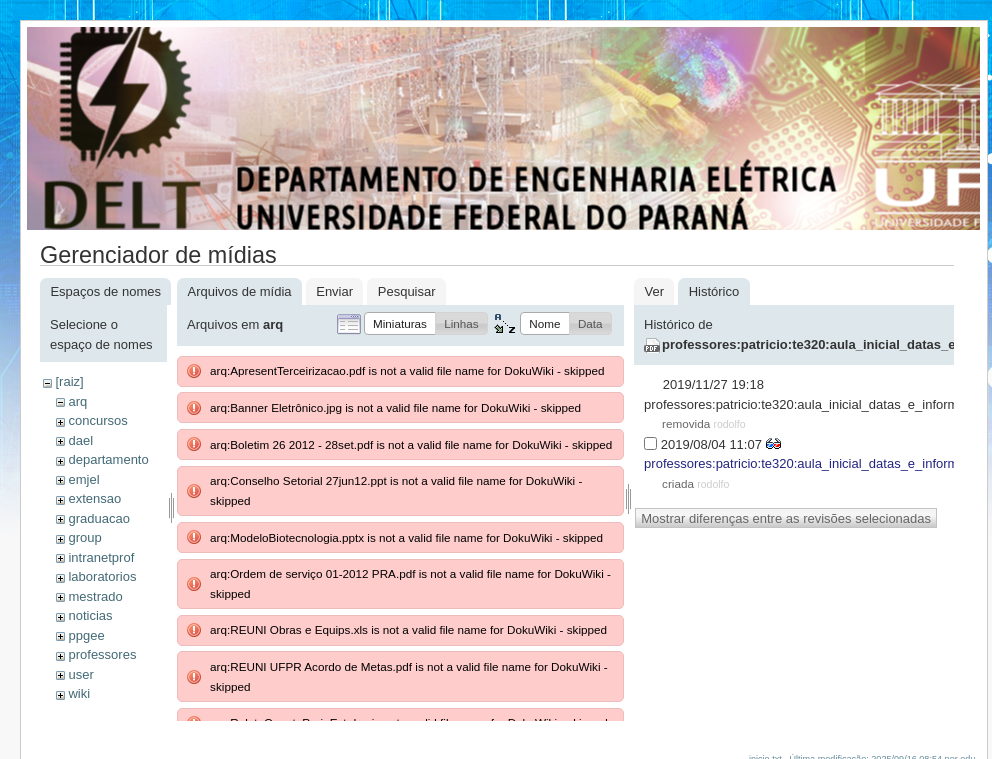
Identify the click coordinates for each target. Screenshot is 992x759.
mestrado (95, 596)
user (80, 674)
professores (102, 654)
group (84, 537)
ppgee (86, 635)
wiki (79, 693)
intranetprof (101, 557)
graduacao (98, 518)
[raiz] (69, 381)
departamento (108, 459)
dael (80, 440)
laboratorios (102, 576)
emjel (83, 479)
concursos (97, 420)
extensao (94, 498)
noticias (90, 615)
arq (77, 401)
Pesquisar (407, 291)
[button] (400, 323)
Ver (654, 291)
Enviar (334, 291)
